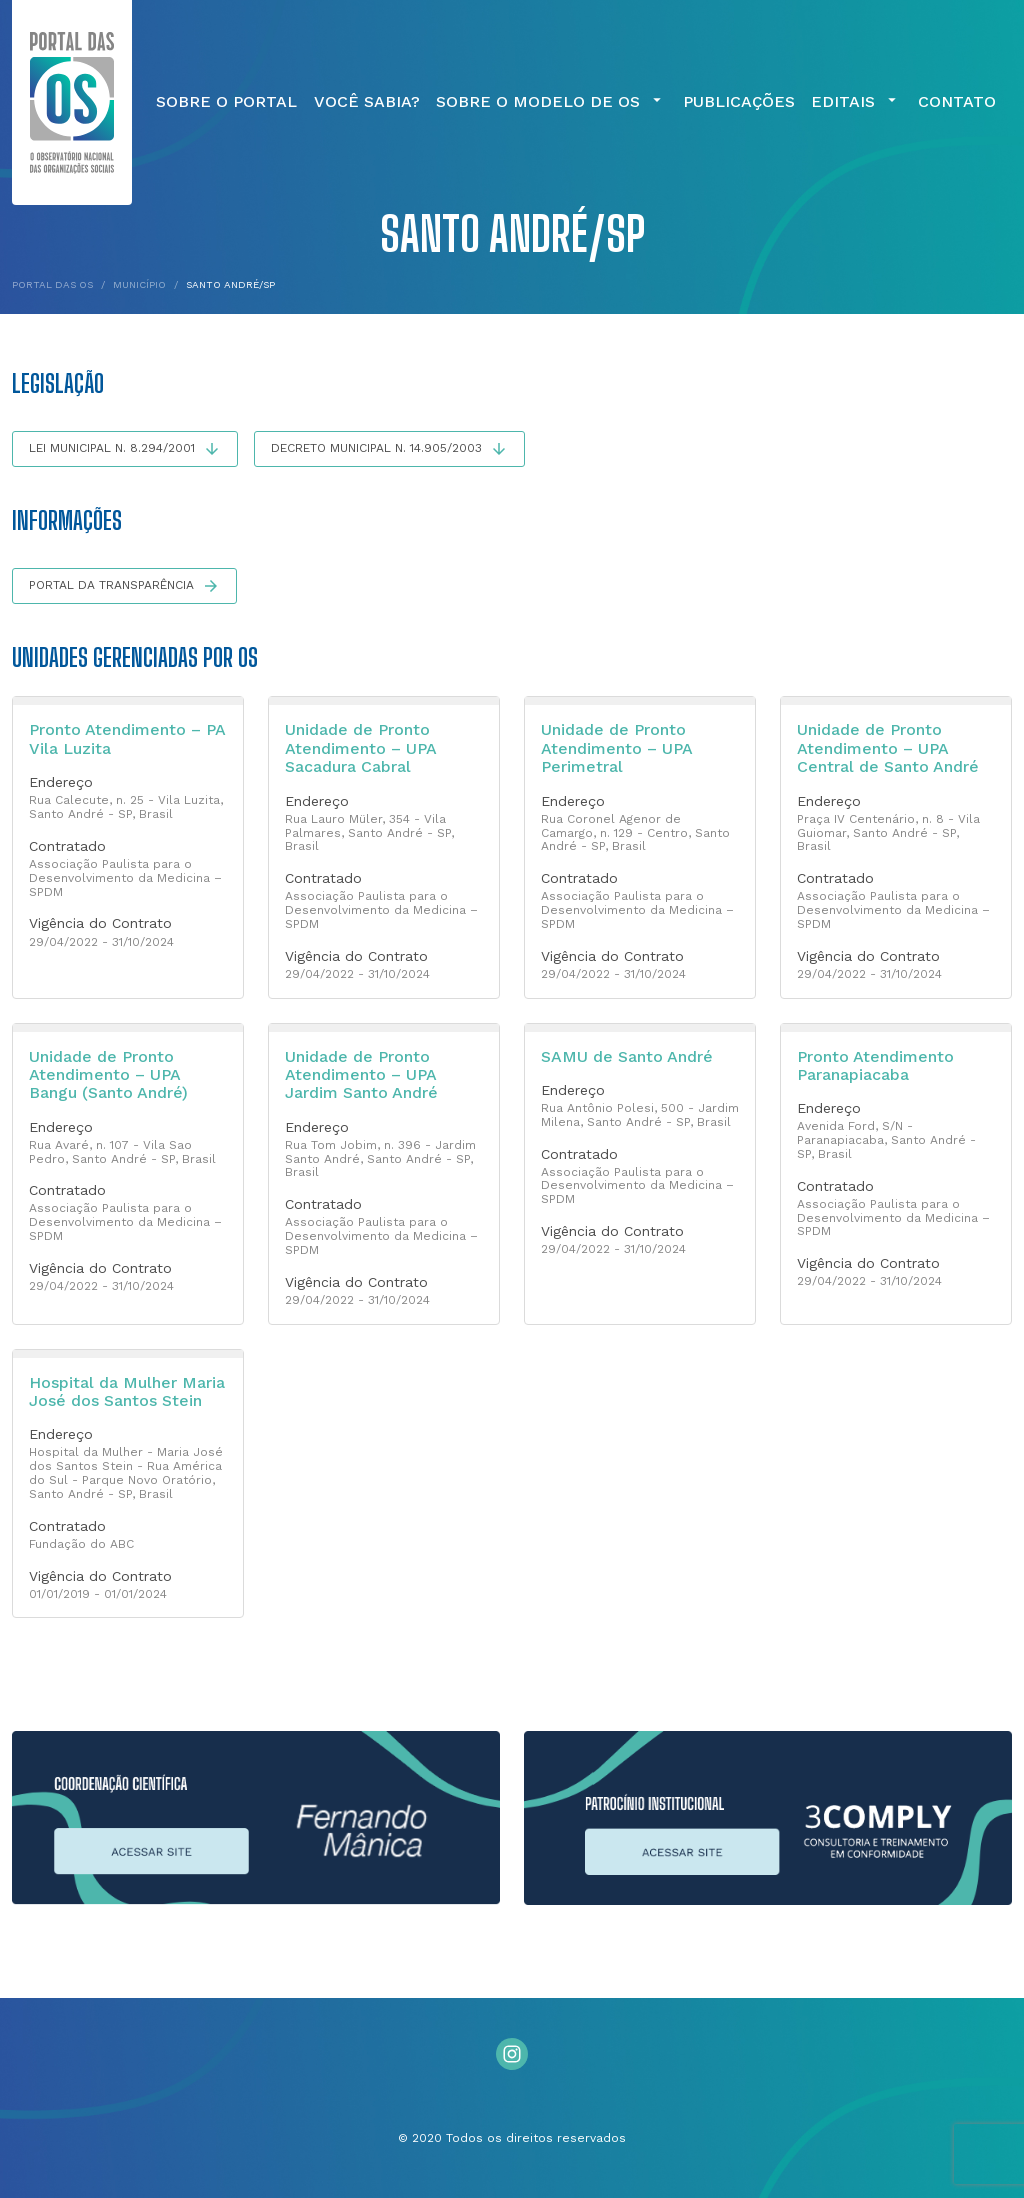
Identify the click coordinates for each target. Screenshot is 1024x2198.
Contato (957, 102)
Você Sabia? (367, 102)
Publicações (739, 102)
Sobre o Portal (226, 102)
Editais (856, 102)
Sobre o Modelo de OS (551, 102)
